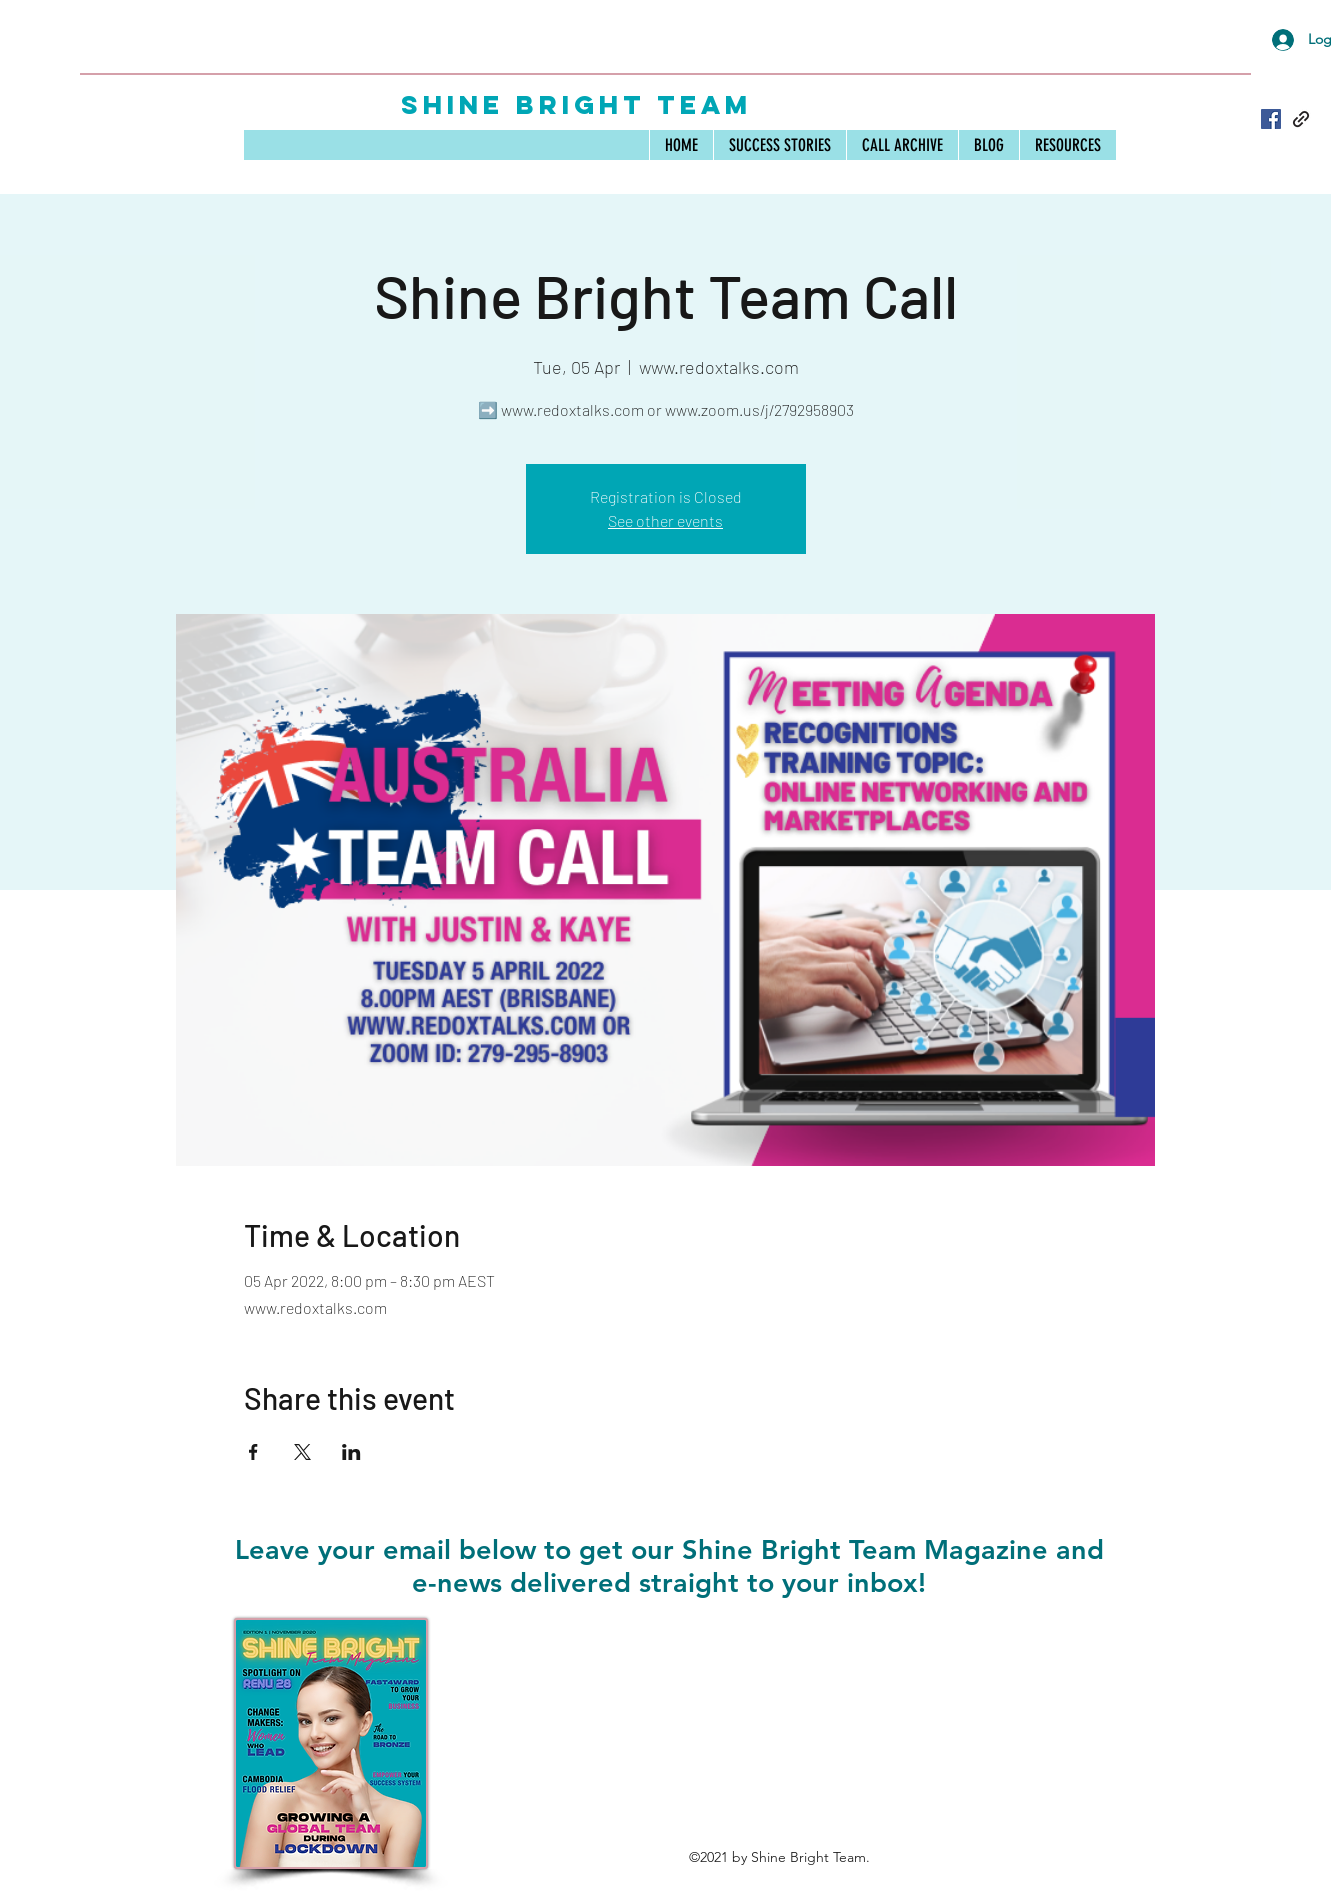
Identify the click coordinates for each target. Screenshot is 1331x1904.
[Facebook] (1271, 119)
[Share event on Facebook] (253, 1452)
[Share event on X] (302, 1452)
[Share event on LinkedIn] (351, 1452)
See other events (665, 520)
